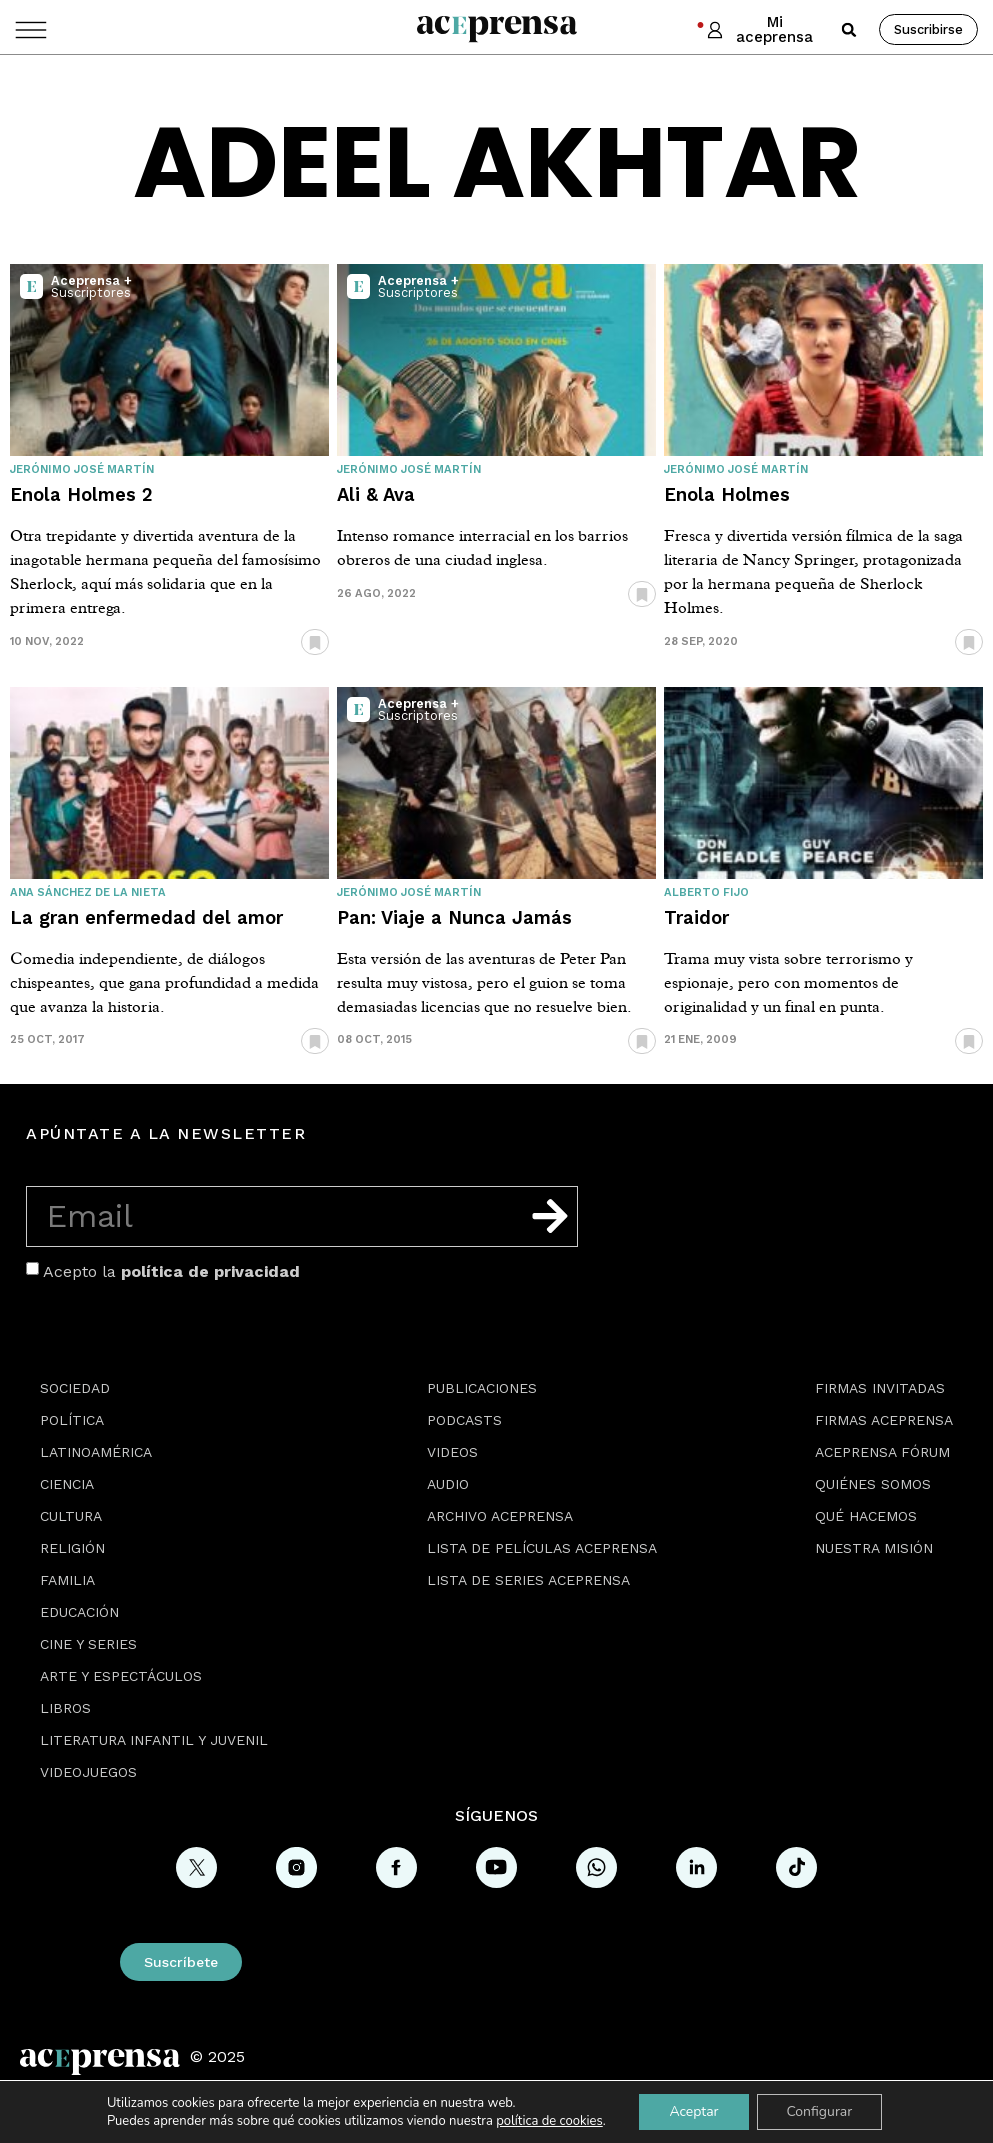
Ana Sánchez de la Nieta (88, 892)
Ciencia (67, 1484)
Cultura (71, 1516)
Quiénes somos (873, 1484)
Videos (452, 1452)
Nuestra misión (874, 1548)
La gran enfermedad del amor (146, 917)
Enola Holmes (727, 494)
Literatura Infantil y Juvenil (154, 1740)
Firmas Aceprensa (884, 1420)
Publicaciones (482, 1388)
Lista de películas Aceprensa (542, 1548)
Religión (72, 1548)
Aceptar (693, 2111)
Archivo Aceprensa (500, 1516)
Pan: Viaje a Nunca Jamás (454, 917)
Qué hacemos (866, 1516)
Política (72, 1420)
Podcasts (464, 1420)
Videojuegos (88, 1772)
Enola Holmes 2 (81, 494)
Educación (79, 1612)
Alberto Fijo (706, 892)
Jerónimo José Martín (82, 469)
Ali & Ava (376, 494)
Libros (65, 1708)
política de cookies (549, 2121)
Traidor (696, 917)
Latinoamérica (96, 1452)
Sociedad (75, 1388)
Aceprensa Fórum (882, 1452)
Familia (67, 1580)
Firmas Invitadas (880, 1388)
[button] (849, 30)
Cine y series (88, 1644)
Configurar (819, 2111)
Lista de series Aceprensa (528, 1580)
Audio (448, 1484)
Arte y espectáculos (121, 1676)
